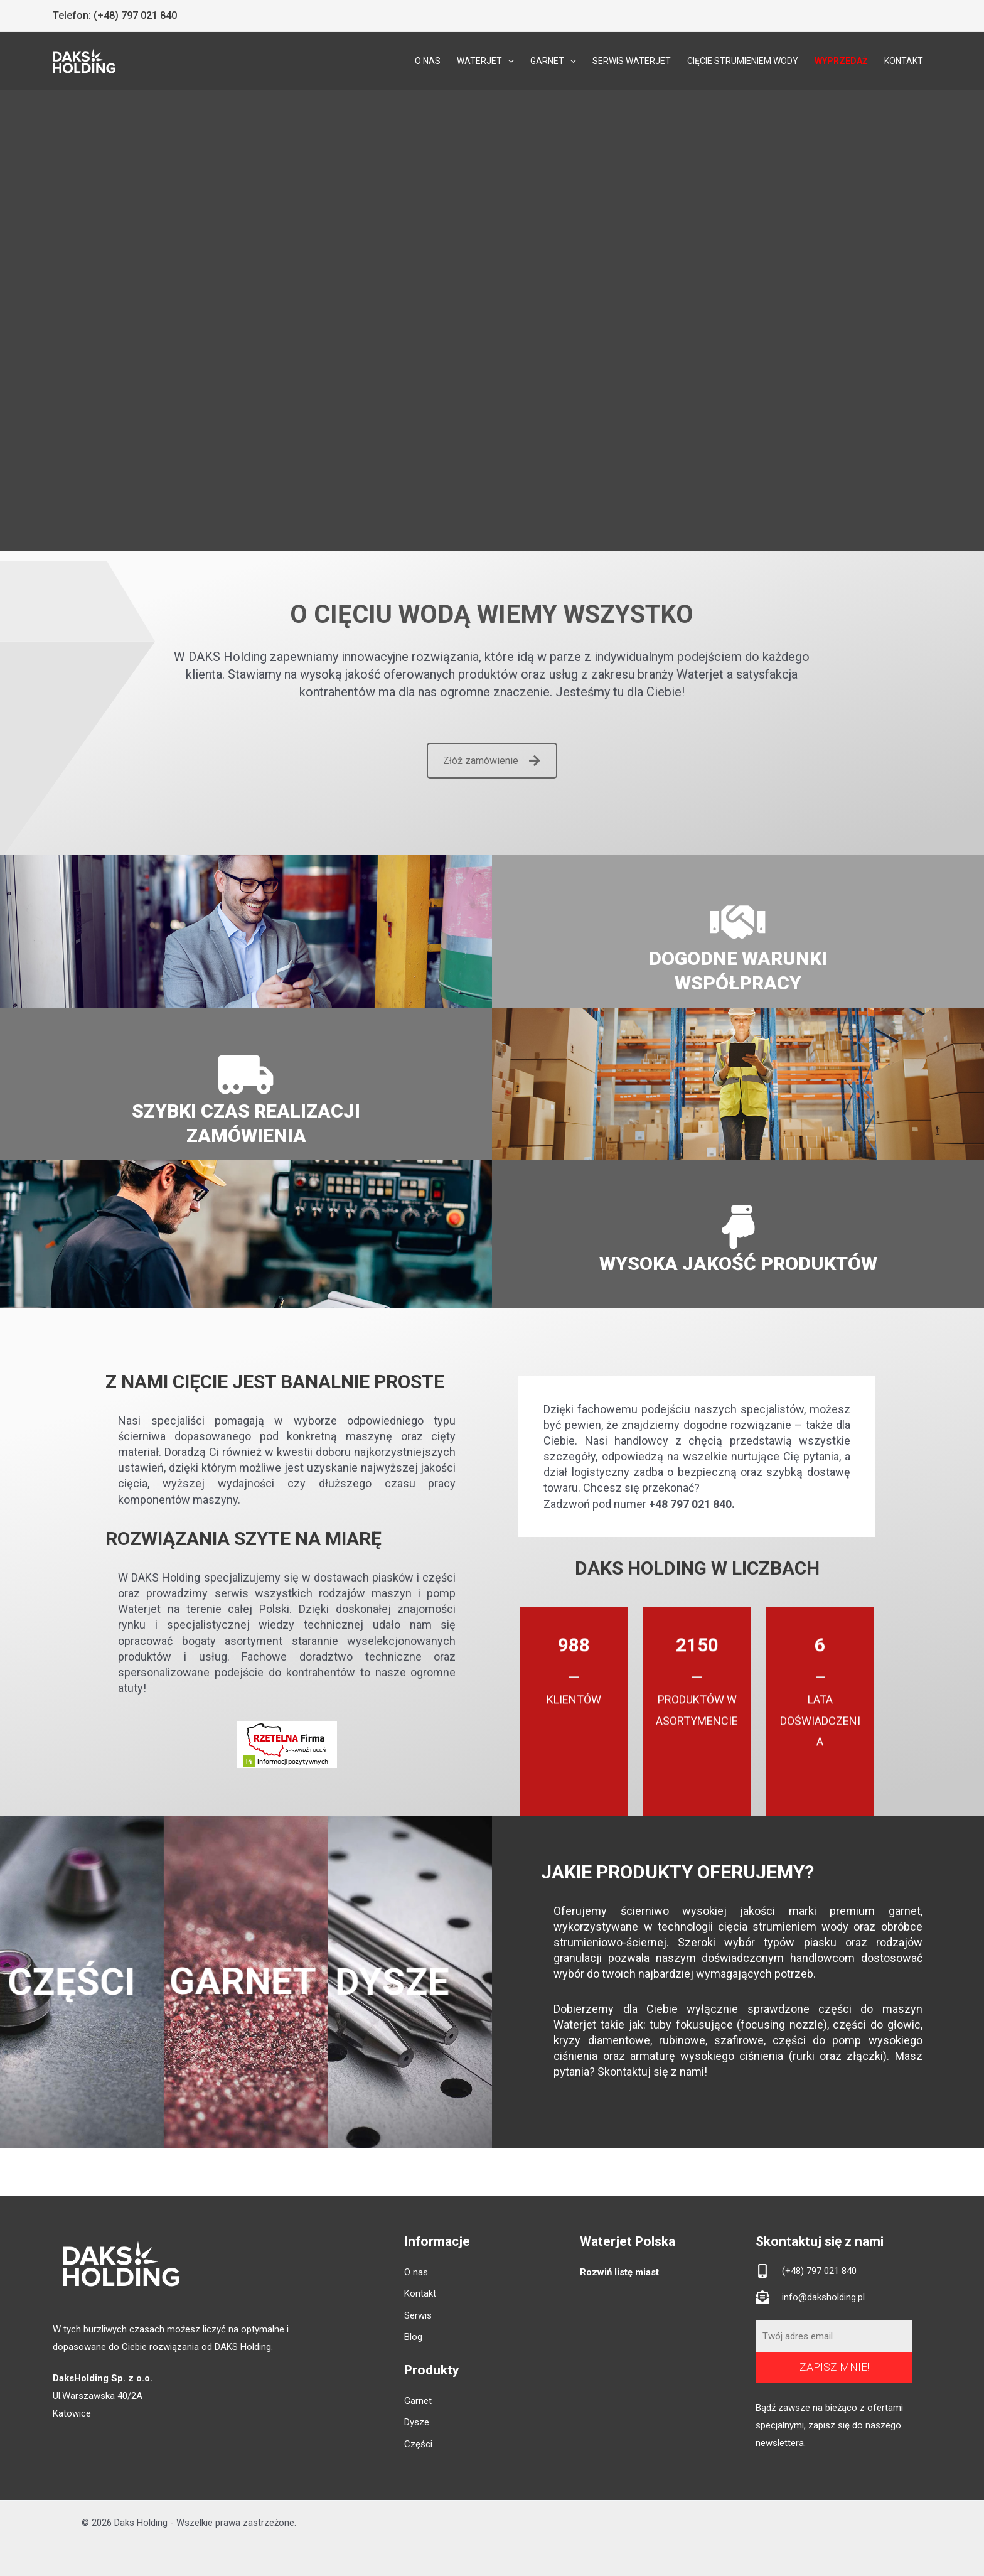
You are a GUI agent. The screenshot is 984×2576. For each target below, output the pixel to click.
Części (418, 2444)
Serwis (418, 2315)
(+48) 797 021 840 (135, 15)
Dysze (416, 2422)
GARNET (227, 1981)
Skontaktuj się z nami (650, 2071)
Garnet (418, 2400)
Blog (413, 2336)
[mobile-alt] (806, 2271)
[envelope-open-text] (810, 2297)
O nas (416, 2272)
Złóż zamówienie (491, 761)
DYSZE (374, 1981)
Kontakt (420, 2293)
